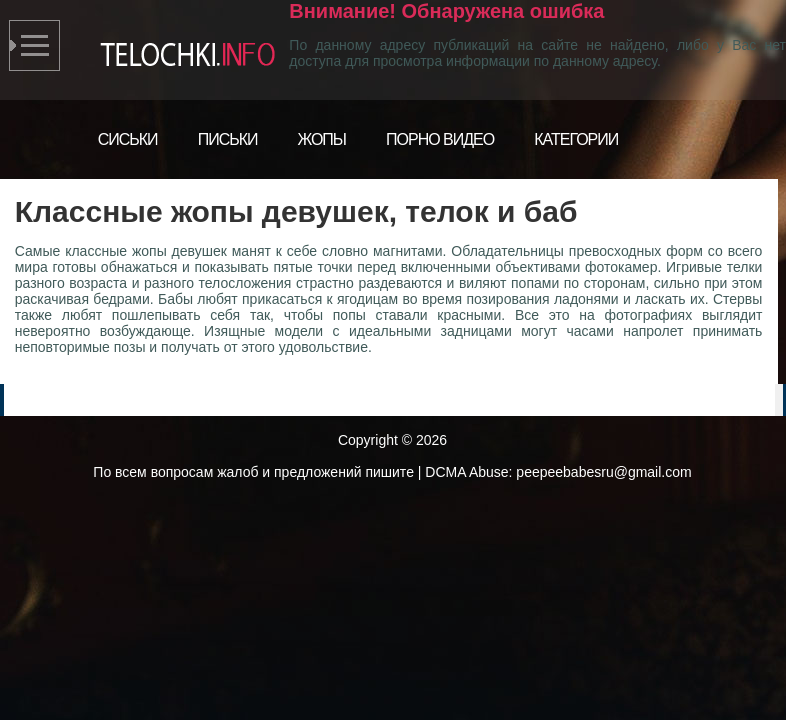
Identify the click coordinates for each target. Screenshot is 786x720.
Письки (228, 139)
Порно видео (440, 139)
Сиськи (128, 139)
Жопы (322, 139)
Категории (576, 139)
